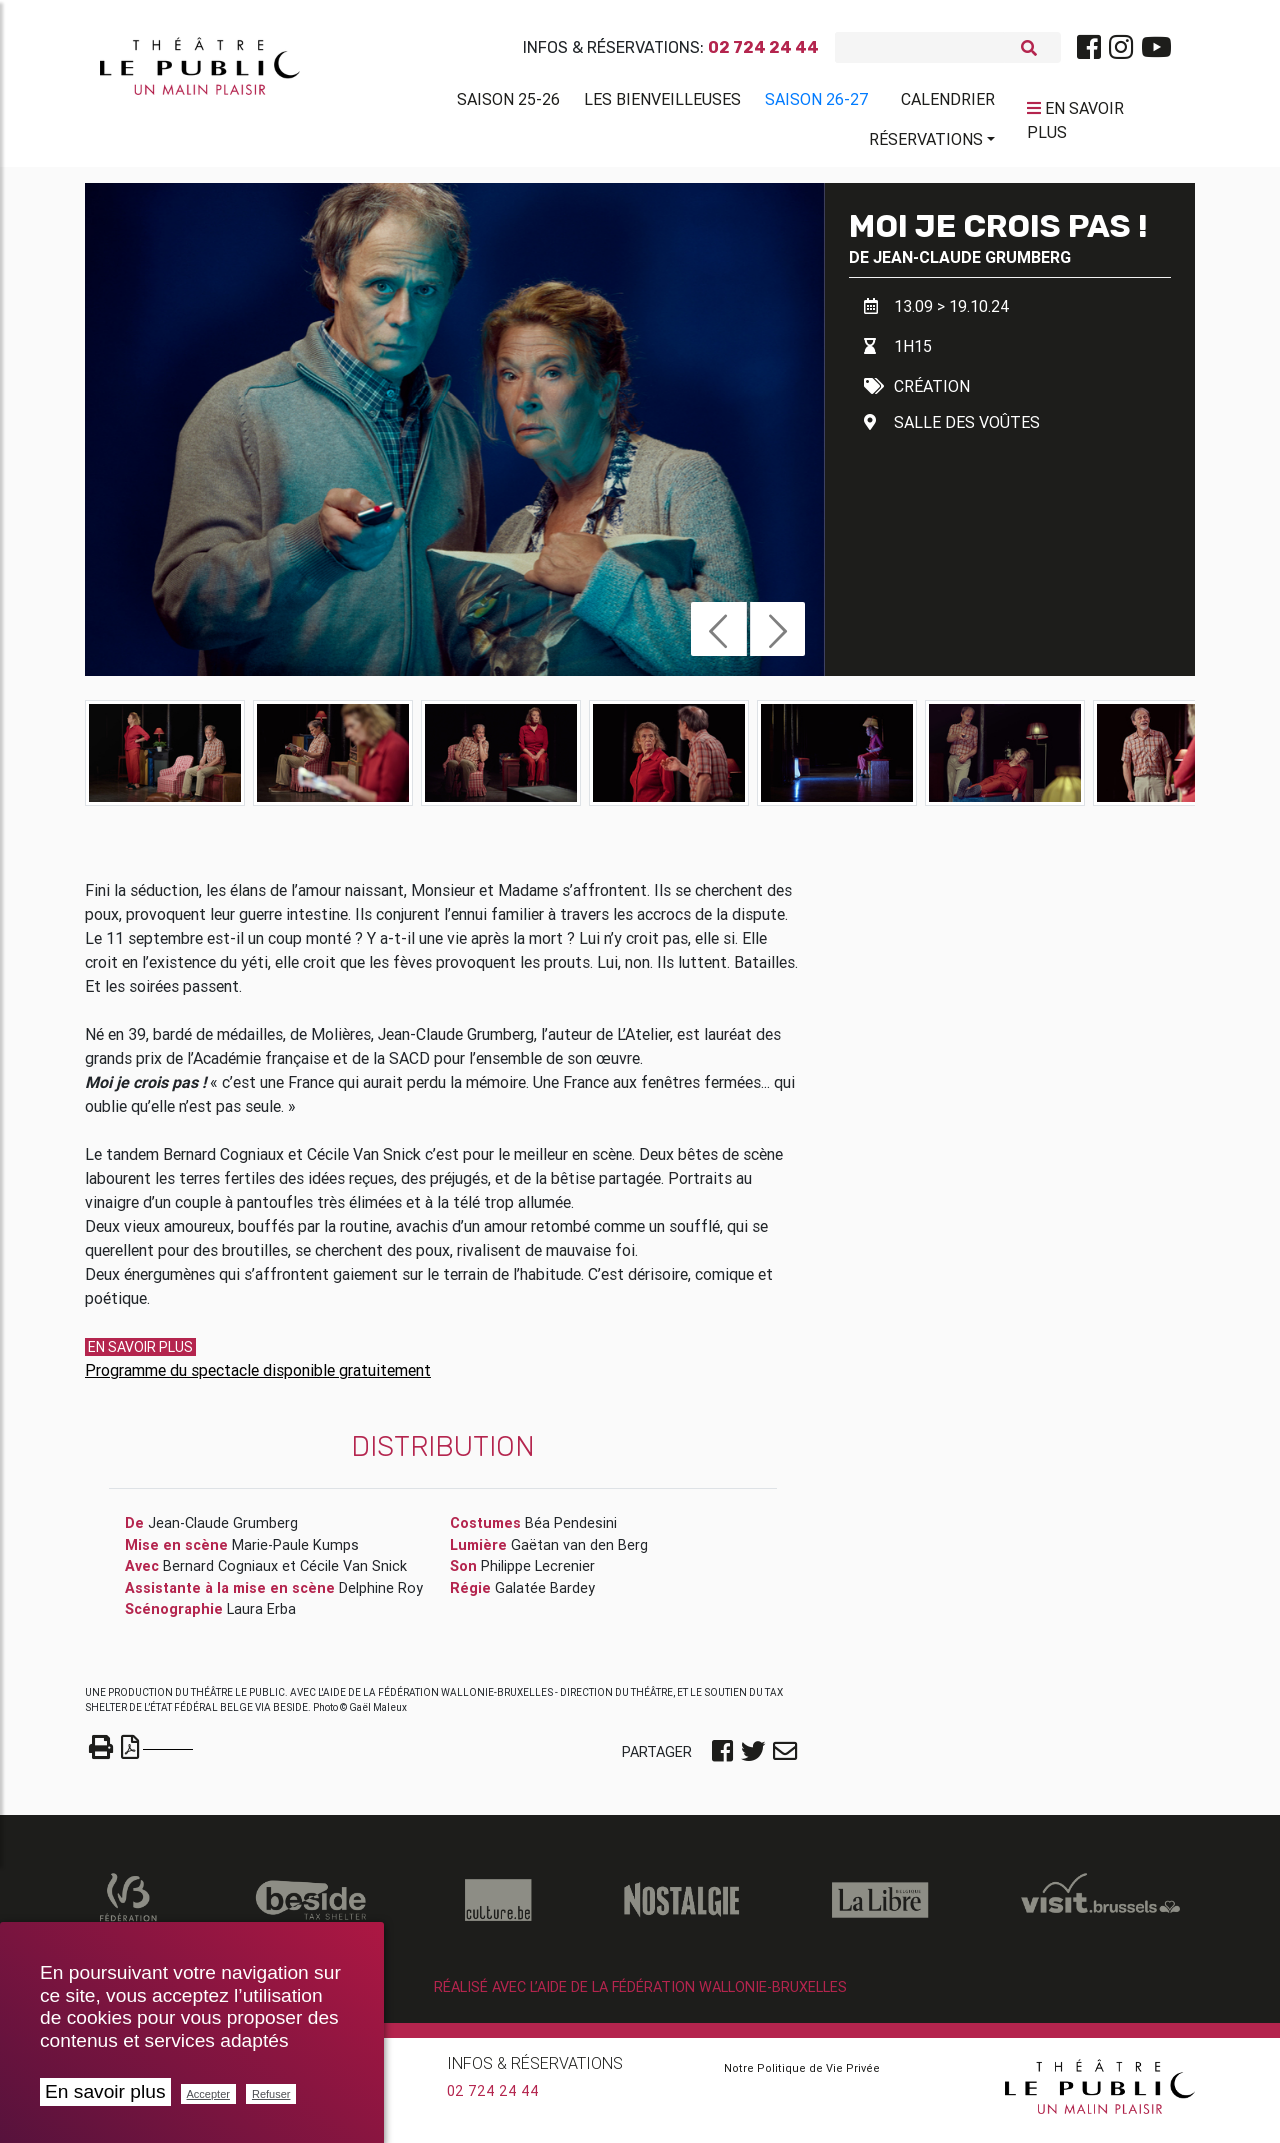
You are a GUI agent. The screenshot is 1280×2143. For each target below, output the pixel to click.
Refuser (271, 2094)
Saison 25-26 (508, 103)
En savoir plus (105, 2091)
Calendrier (948, 103)
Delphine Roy (381, 1596)
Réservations (926, 143)
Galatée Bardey (545, 1596)
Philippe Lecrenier (538, 1574)
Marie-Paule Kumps (295, 1553)
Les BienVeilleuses (662, 103)
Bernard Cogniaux (220, 1574)
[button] (718, 637)
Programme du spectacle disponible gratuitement (258, 1378)
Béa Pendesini (571, 1531)
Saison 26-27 (817, 103)
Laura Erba (261, 1617)
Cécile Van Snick (353, 1574)
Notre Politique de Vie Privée (802, 2076)
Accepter (208, 2094)
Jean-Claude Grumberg (972, 265)
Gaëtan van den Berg (579, 1553)
